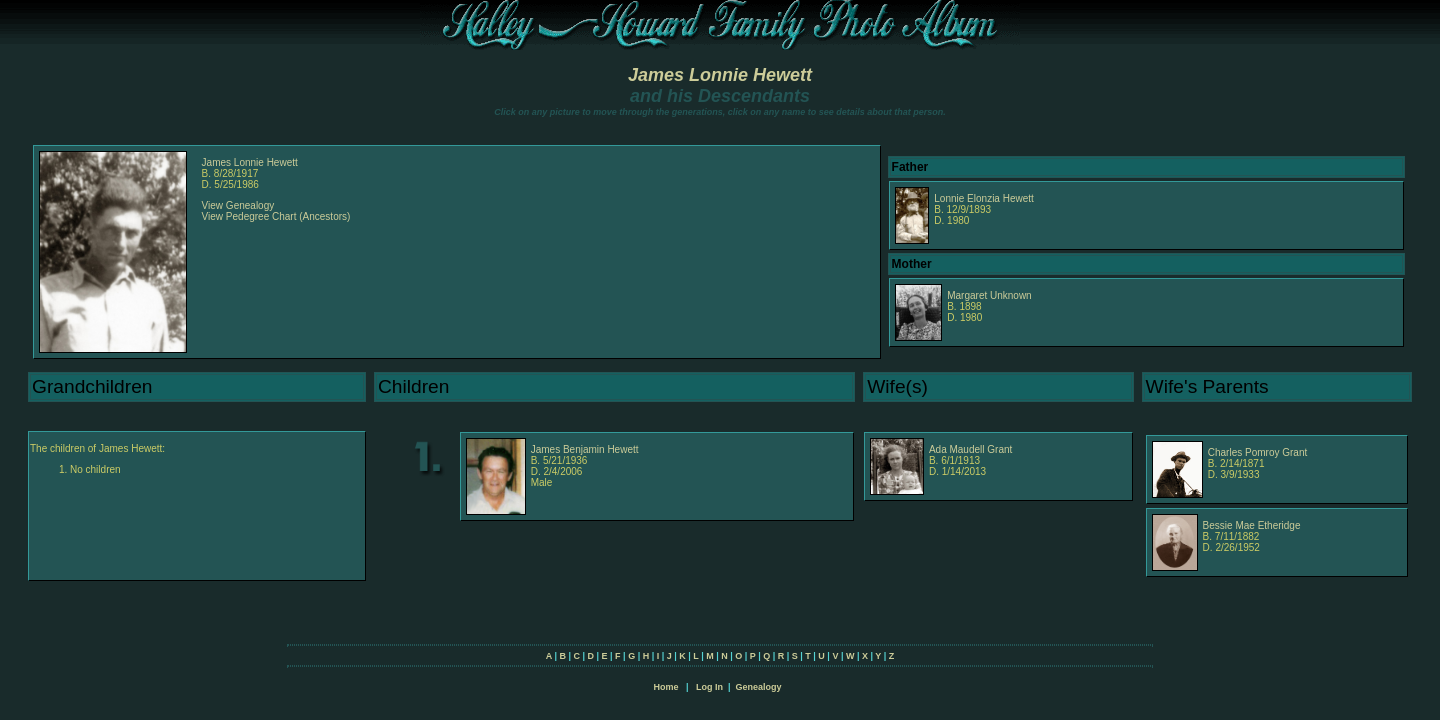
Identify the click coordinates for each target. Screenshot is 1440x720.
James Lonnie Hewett (720, 75)
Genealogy (759, 687)
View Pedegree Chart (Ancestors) (276, 216)
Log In (709, 687)
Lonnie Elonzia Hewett (984, 198)
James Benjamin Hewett (585, 449)
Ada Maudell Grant (970, 449)
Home (665, 687)
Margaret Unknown (989, 295)
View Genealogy (238, 205)
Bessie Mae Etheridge (1252, 525)
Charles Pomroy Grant (1257, 452)
